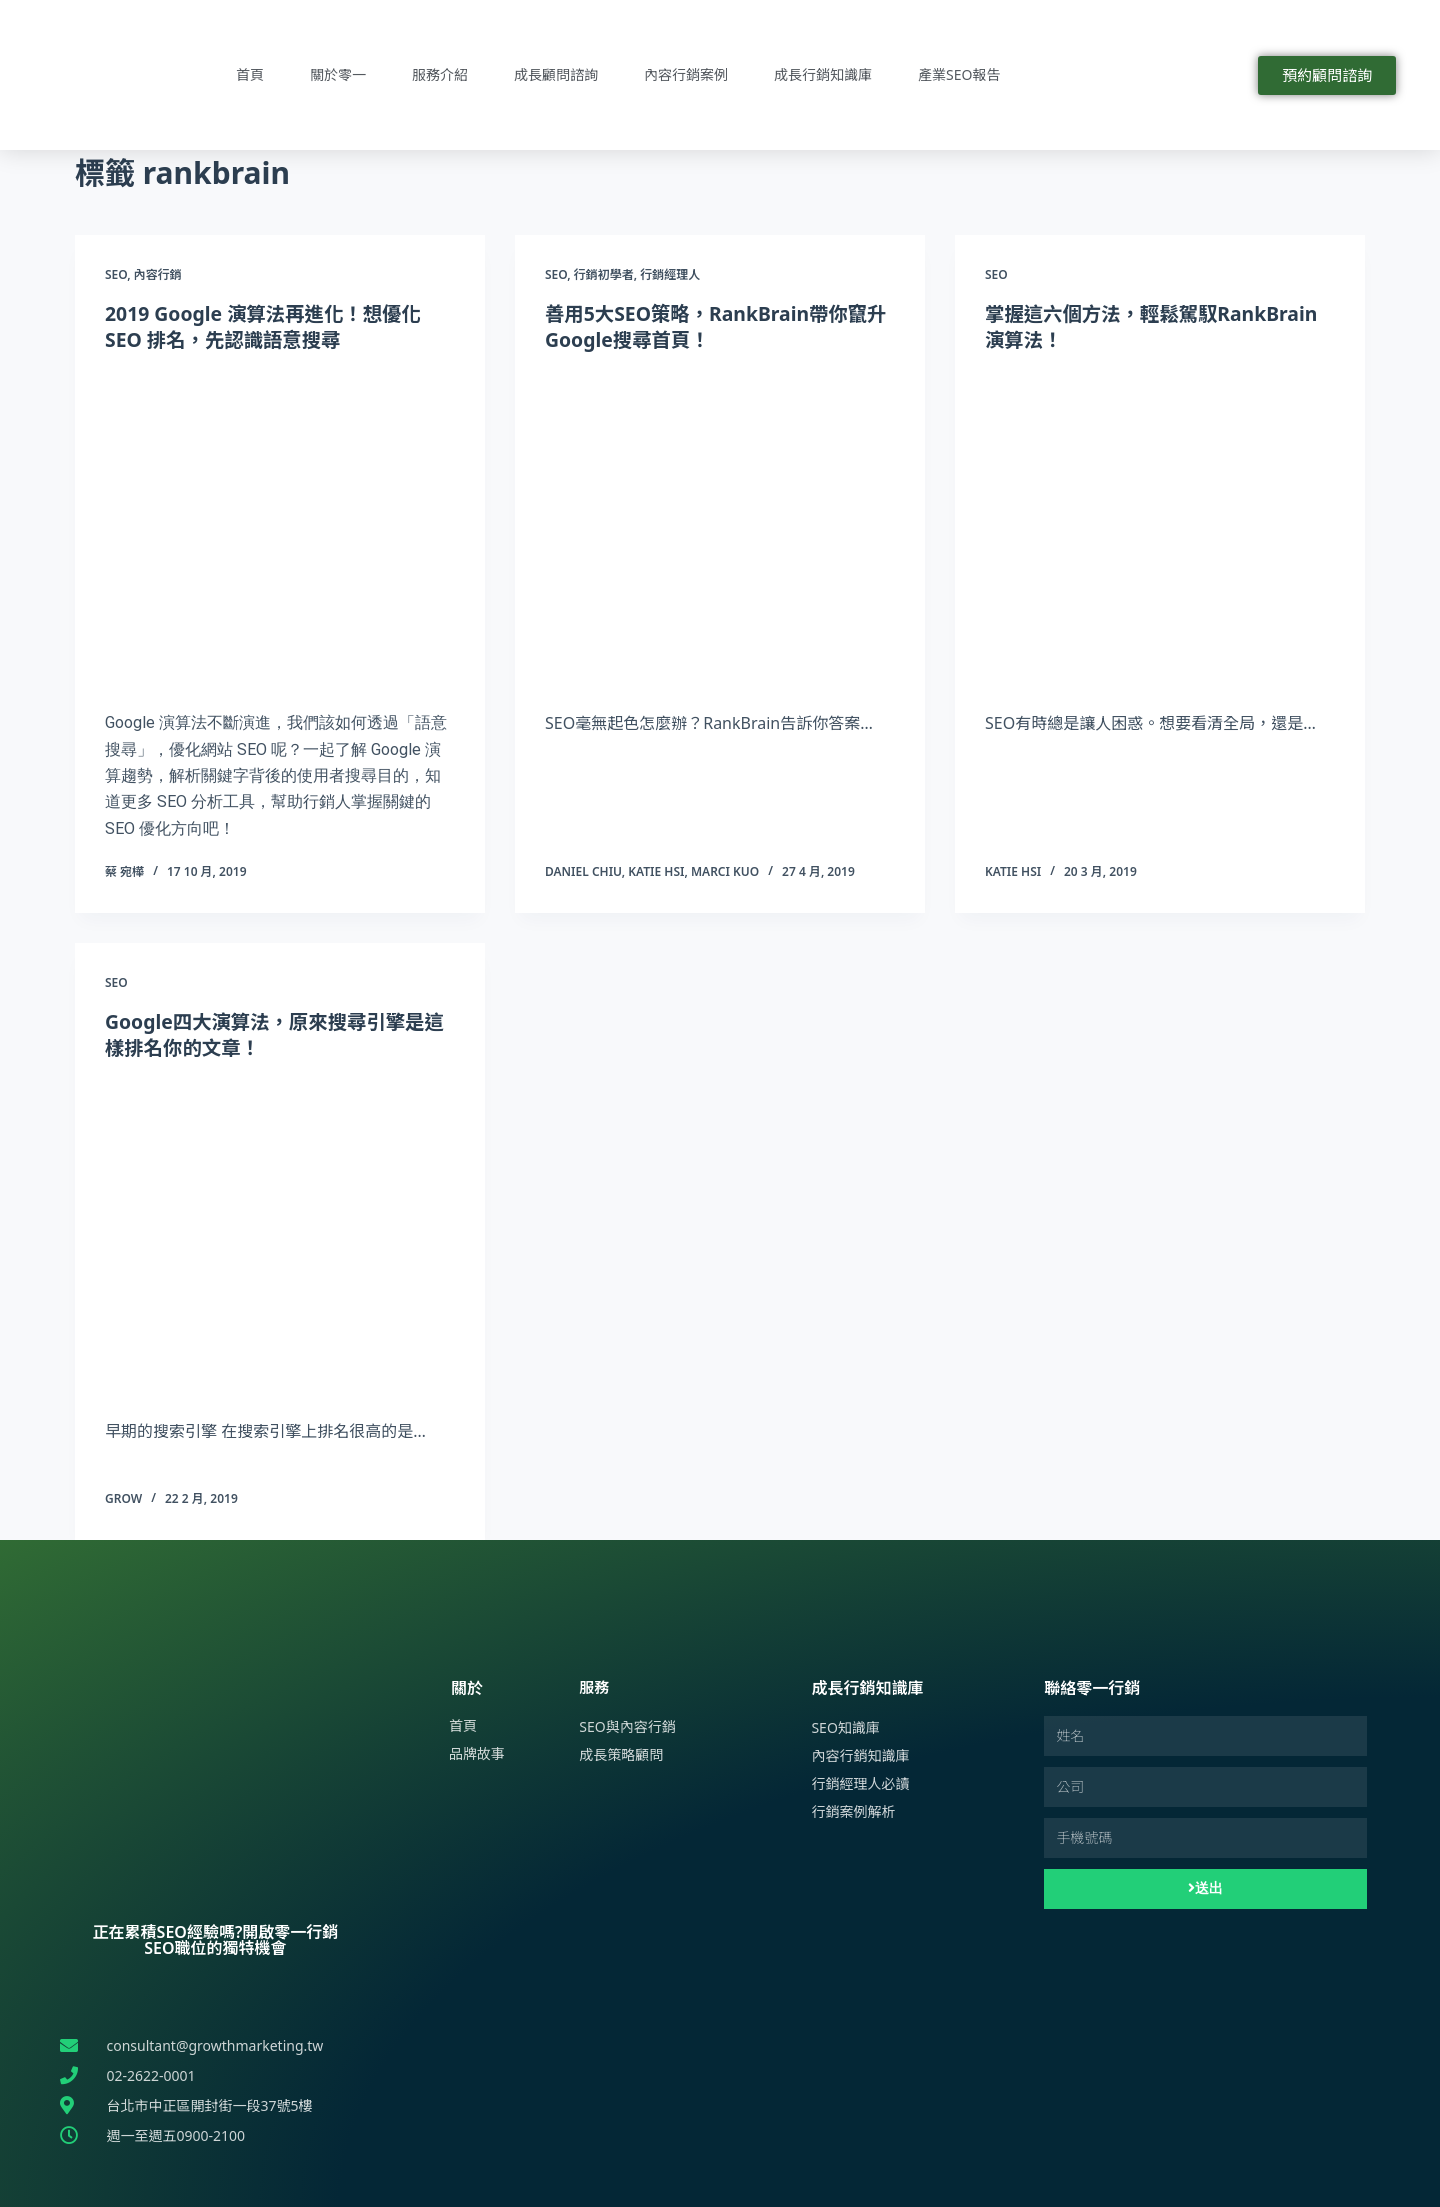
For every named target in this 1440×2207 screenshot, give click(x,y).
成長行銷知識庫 (823, 74)
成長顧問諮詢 (556, 74)
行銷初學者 (604, 274)
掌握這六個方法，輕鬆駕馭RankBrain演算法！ (1156, 326)
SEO (116, 274)
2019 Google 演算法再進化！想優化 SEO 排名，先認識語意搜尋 (268, 326)
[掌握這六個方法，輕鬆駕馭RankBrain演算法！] (1160, 527)
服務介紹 (440, 74)
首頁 (250, 74)
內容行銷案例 (686, 74)
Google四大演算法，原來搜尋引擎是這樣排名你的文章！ (270, 1034)
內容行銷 (158, 274)
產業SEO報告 (959, 74)
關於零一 (338, 74)
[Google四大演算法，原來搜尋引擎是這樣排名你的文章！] (280, 1235)
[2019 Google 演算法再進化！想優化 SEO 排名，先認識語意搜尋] (280, 527)
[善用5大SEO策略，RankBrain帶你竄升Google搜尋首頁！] (720, 527)
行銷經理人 (670, 274)
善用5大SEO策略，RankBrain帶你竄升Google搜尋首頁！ (711, 326)
